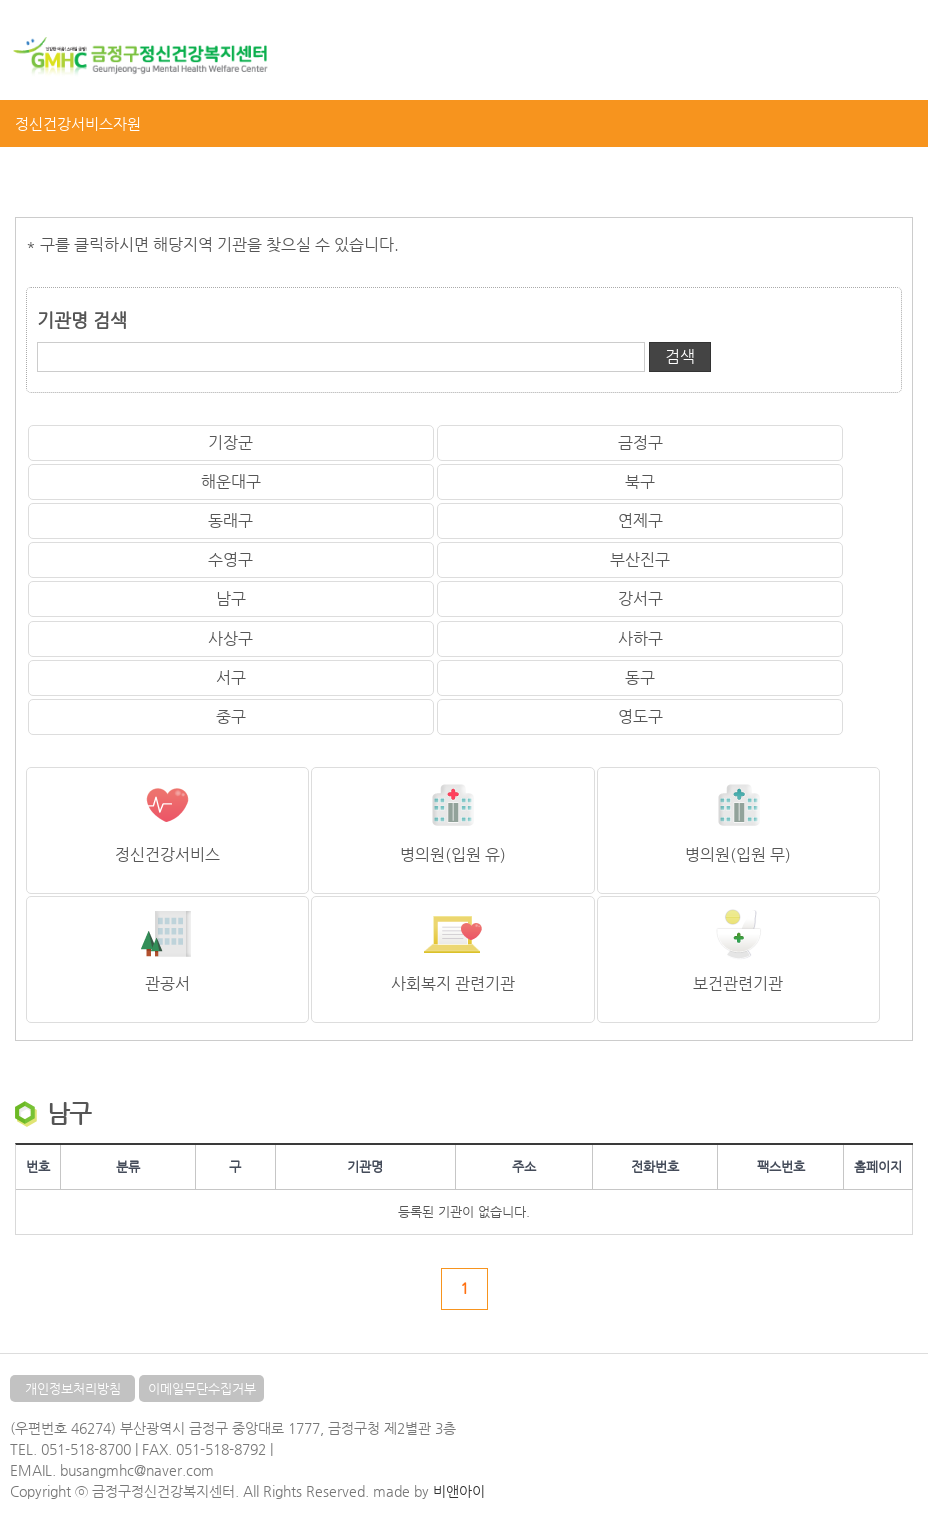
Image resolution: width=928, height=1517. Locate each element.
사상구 (230, 638)
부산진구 (640, 559)
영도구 (640, 716)
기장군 (230, 442)
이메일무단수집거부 (202, 1388)
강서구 (640, 598)
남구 (231, 598)
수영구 (230, 559)
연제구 (640, 520)
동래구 (230, 520)
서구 (231, 677)
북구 (640, 481)
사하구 (640, 638)
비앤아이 (459, 1491)
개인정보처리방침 (73, 1388)
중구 (231, 716)
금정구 (640, 442)
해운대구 (231, 481)
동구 (640, 677)
